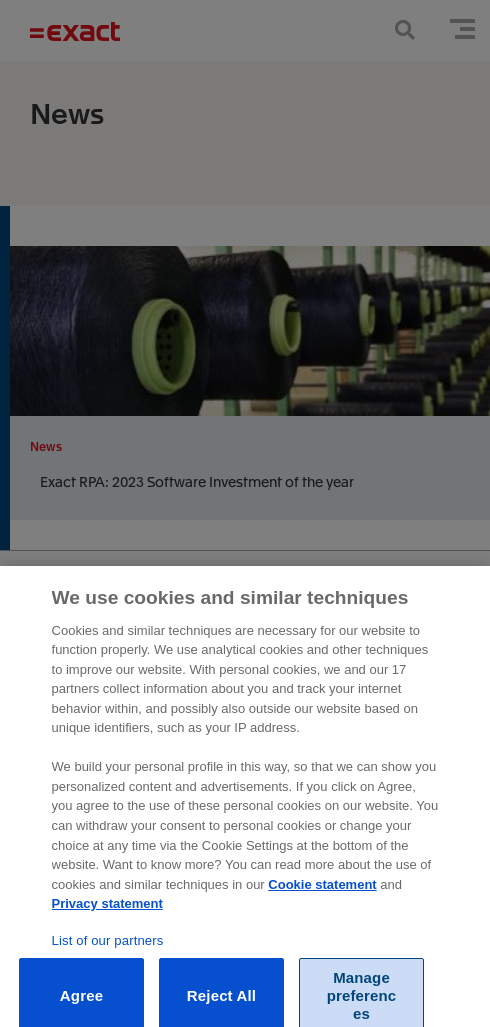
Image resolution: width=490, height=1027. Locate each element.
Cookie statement (322, 892)
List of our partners (108, 948)
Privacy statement (107, 911)
